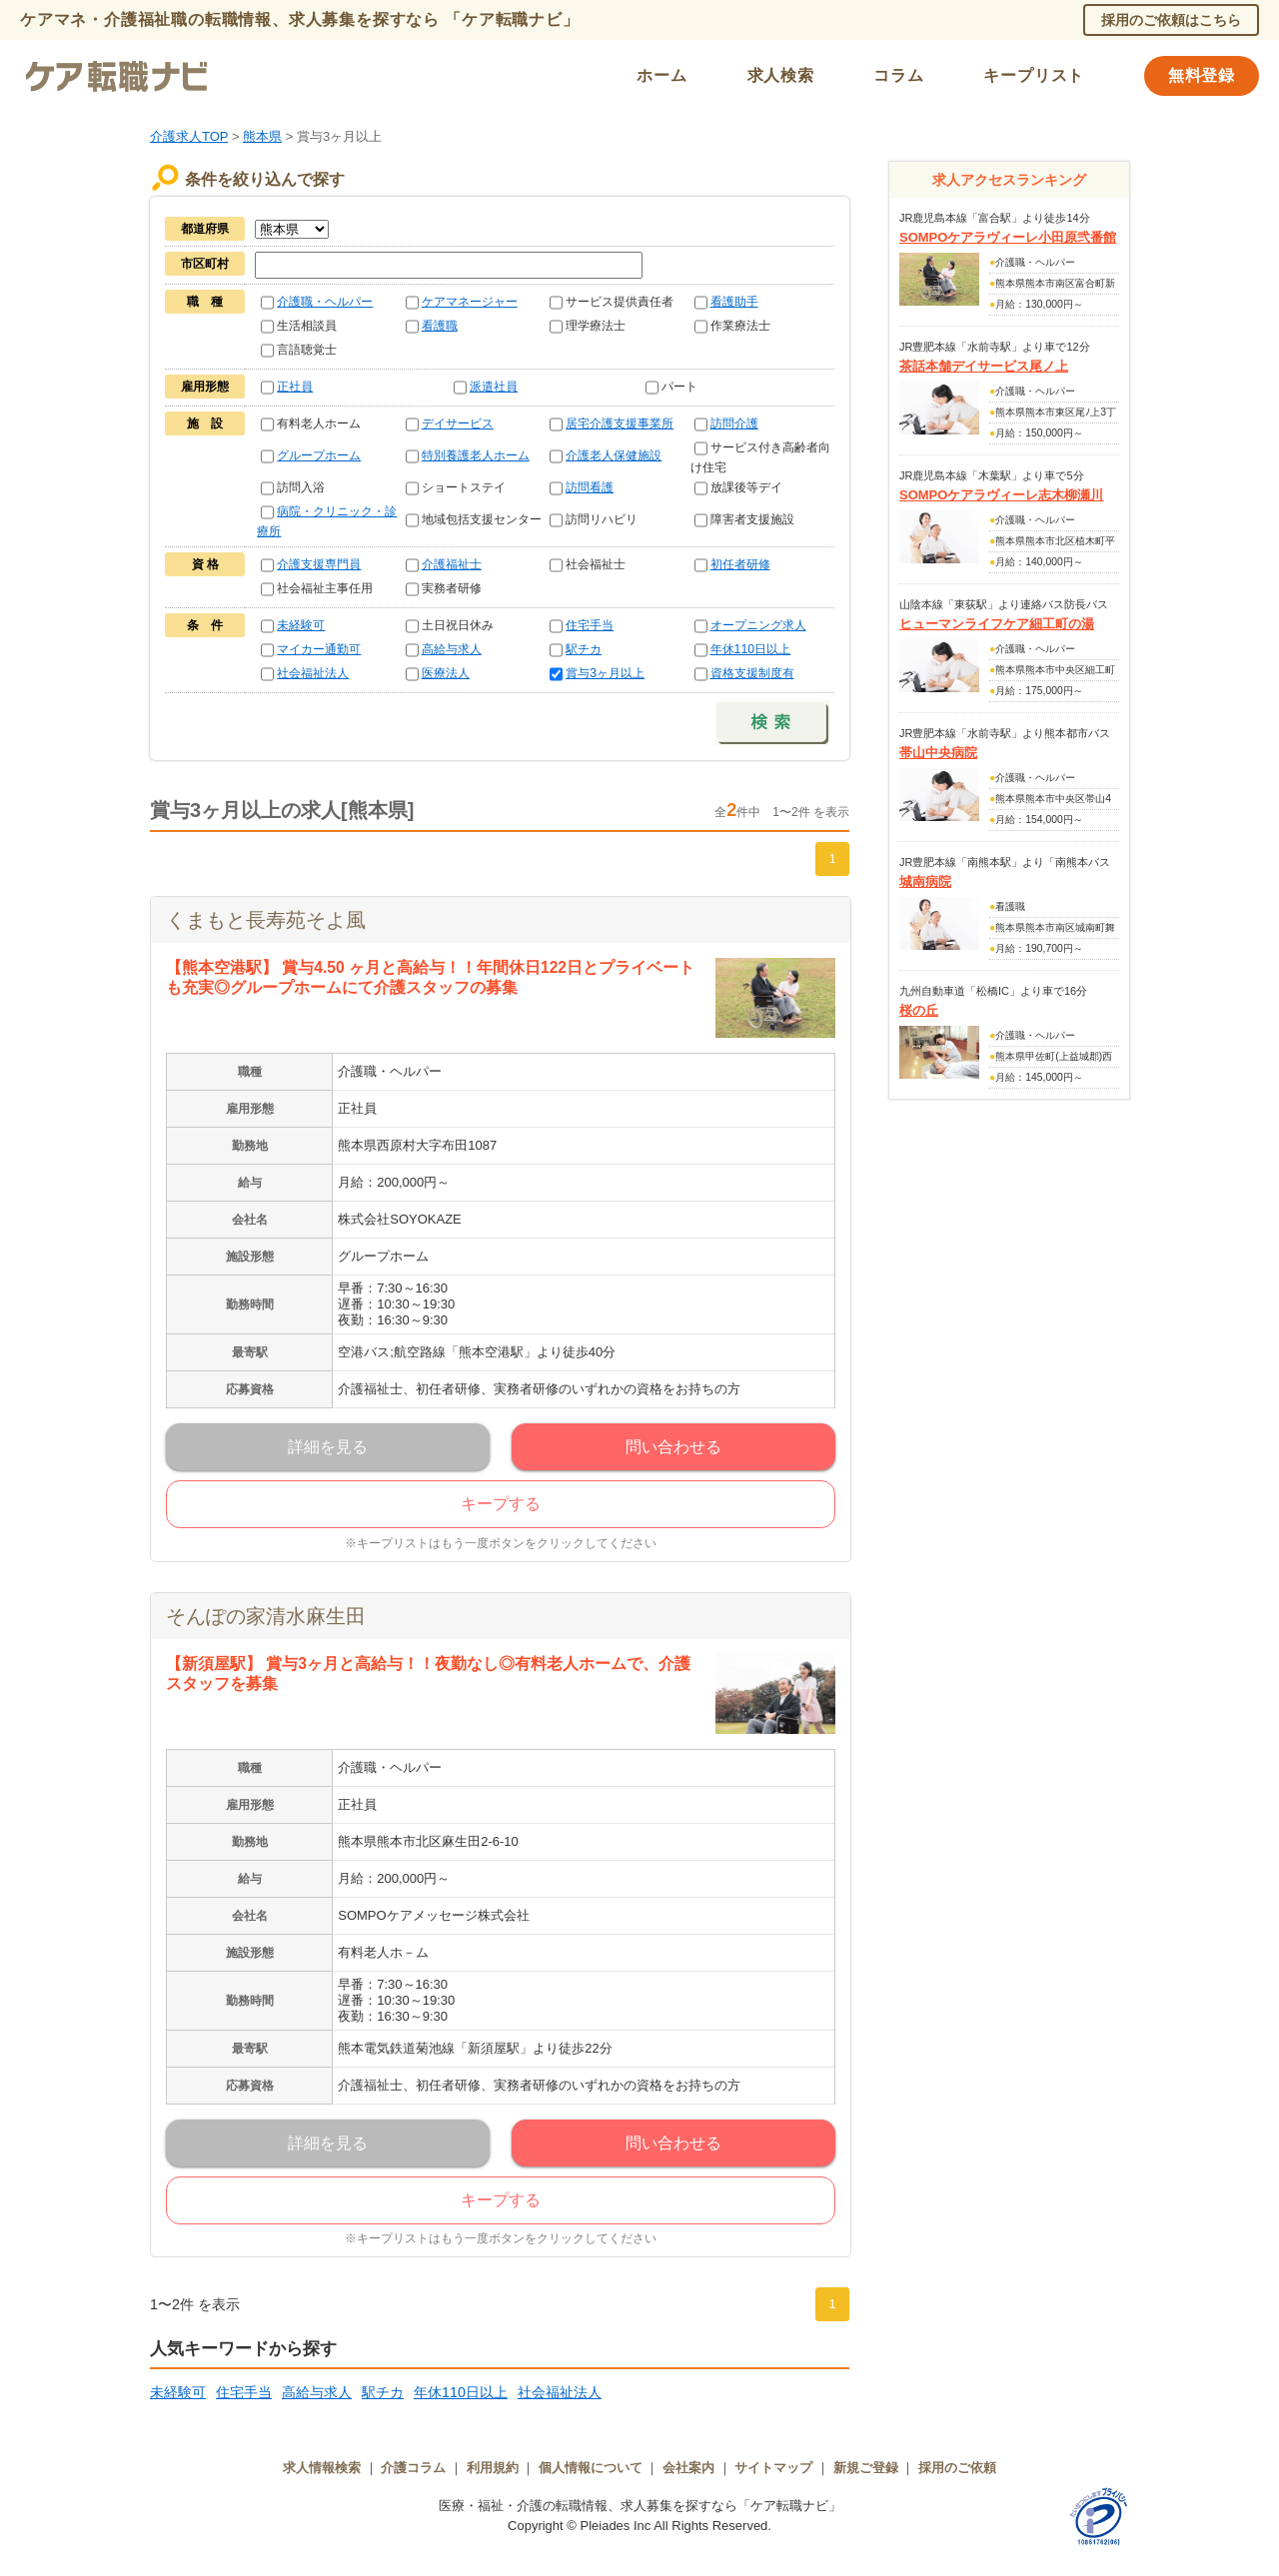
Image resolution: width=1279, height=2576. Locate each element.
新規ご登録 (865, 2467)
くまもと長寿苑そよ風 (266, 920)
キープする (501, 1503)
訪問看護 (590, 487)
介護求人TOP (189, 136)
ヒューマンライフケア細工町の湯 (996, 623)
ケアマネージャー (470, 302)
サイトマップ (773, 2467)
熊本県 (262, 136)
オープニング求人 (758, 625)
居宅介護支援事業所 (619, 423)
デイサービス (458, 423)
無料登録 (1201, 75)
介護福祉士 (452, 564)
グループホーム (319, 455)
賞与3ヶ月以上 (605, 673)
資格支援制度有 (752, 673)
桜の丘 (918, 1010)
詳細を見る (328, 1446)
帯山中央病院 (938, 752)
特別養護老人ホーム (476, 455)
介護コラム (413, 2467)
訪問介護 (734, 423)
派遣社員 (494, 387)
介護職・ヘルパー (325, 302)
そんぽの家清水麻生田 (266, 1616)
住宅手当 (590, 625)
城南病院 (925, 881)
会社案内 (688, 2467)
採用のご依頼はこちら (1171, 20)
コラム (898, 75)
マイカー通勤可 (319, 649)
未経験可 (301, 625)
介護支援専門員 (319, 564)
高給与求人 (452, 649)
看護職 (440, 326)
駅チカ (584, 649)
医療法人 (446, 673)
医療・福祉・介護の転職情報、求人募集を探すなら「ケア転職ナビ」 (640, 2505)
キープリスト (1033, 75)
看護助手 (734, 302)
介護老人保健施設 (613, 455)
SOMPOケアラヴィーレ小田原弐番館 (1007, 237)
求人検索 (780, 75)
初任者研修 (740, 564)
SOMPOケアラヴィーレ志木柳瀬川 (1001, 494)
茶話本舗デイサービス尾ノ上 (983, 366)
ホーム (661, 75)
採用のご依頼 (957, 2467)
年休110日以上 (750, 649)
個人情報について (590, 2467)
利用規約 (493, 2467)
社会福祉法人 (313, 673)
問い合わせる (673, 1446)
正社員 (295, 387)
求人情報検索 (322, 2467)
